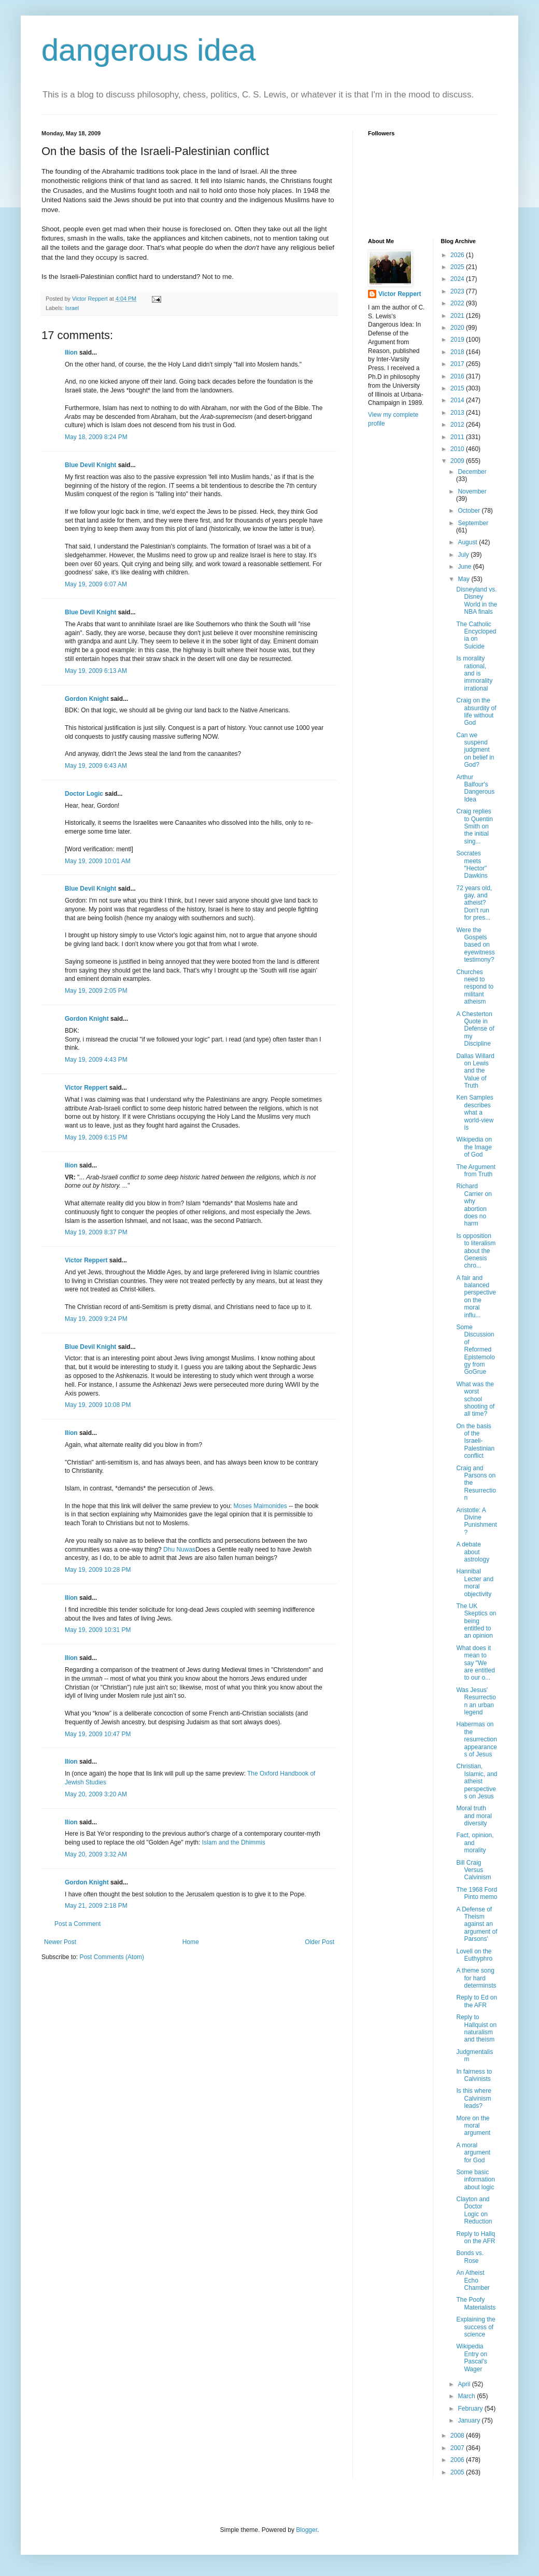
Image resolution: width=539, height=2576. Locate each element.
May (464, 579)
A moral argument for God (473, 2153)
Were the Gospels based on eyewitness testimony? (475, 945)
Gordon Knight (87, 698)
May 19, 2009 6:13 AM (96, 670)
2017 (458, 364)
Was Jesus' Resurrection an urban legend (475, 1701)
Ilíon (71, 352)
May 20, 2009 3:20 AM (96, 1794)
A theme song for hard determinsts (476, 1978)
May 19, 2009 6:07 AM (96, 584)
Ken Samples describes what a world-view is (474, 1112)
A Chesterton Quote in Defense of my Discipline (475, 1029)
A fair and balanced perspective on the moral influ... (475, 1296)
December (472, 471)
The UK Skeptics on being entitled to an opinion (476, 1621)
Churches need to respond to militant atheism (474, 987)
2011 (458, 437)
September (473, 523)
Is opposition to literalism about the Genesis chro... (475, 1251)
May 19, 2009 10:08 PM (98, 1405)
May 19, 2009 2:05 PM (96, 990)
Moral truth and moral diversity (473, 1816)
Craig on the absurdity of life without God (476, 711)
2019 (458, 339)
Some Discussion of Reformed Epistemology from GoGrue (475, 1349)
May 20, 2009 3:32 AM (96, 1854)
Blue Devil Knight (90, 465)
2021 (458, 315)
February (471, 2408)
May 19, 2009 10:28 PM (98, 1569)
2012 (458, 424)
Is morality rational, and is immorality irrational (474, 673)
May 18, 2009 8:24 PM (96, 437)
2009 (458, 460)
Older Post (319, 1942)
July (464, 554)
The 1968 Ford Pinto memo (476, 1893)
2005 (458, 2472)
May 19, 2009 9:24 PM (96, 1318)
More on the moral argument (473, 2126)
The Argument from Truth (475, 1170)
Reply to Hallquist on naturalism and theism (476, 2028)
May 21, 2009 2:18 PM (96, 1905)
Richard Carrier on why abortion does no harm (473, 1205)
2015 (458, 388)
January (469, 2420)
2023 (458, 291)
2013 (458, 412)
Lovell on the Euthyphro (474, 1955)
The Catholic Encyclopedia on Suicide (476, 635)
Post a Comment (77, 1923)
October (469, 510)
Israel (72, 308)
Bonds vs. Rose (470, 2256)
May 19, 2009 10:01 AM (98, 861)
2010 (458, 449)
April (465, 2384)
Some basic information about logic (475, 2180)
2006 (458, 2460)
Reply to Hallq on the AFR (475, 2237)
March (467, 2396)
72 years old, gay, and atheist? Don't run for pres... (474, 903)
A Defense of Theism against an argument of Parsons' (476, 1924)
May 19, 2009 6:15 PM (96, 1137)
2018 (458, 352)
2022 (458, 303)
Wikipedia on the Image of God (474, 1147)
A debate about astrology (472, 1552)
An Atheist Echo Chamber (472, 2280)
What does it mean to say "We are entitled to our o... (475, 1663)
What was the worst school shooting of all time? (475, 1399)
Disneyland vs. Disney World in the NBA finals (476, 600)
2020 (458, 327)
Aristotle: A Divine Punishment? (476, 1521)
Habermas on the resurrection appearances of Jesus (476, 1739)
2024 (458, 279)
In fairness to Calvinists (474, 2075)
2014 (458, 400)
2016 (458, 376)
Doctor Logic (84, 793)
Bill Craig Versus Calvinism (473, 1870)
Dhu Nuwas (179, 1549)
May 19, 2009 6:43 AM (96, 765)
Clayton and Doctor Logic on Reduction (474, 2210)
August (468, 542)
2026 (458, 255)
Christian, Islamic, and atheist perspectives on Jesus (476, 1781)
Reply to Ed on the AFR (476, 2001)
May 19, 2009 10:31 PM (98, 1630)
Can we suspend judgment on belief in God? (475, 750)
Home (190, 1942)
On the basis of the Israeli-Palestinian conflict (475, 1441)
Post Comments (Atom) (111, 1957)
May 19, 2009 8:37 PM (96, 1232)
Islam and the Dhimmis (233, 1842)
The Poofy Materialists (475, 2303)
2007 (458, 2448)
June (465, 566)
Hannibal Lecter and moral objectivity (474, 1582)
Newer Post (60, 1942)
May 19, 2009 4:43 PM (96, 1059)
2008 (458, 2435)
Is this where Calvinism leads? (473, 2098)
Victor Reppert (86, 1087)
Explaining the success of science (475, 2327)
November (472, 491)
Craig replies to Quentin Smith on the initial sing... (474, 826)
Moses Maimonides (260, 1506)
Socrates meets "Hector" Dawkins (471, 864)
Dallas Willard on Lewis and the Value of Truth (475, 1071)
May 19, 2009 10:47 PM (98, 1734)
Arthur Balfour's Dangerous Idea (475, 788)
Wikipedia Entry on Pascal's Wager (471, 2357)
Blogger (306, 2529)
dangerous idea (148, 50)
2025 (458, 267)
